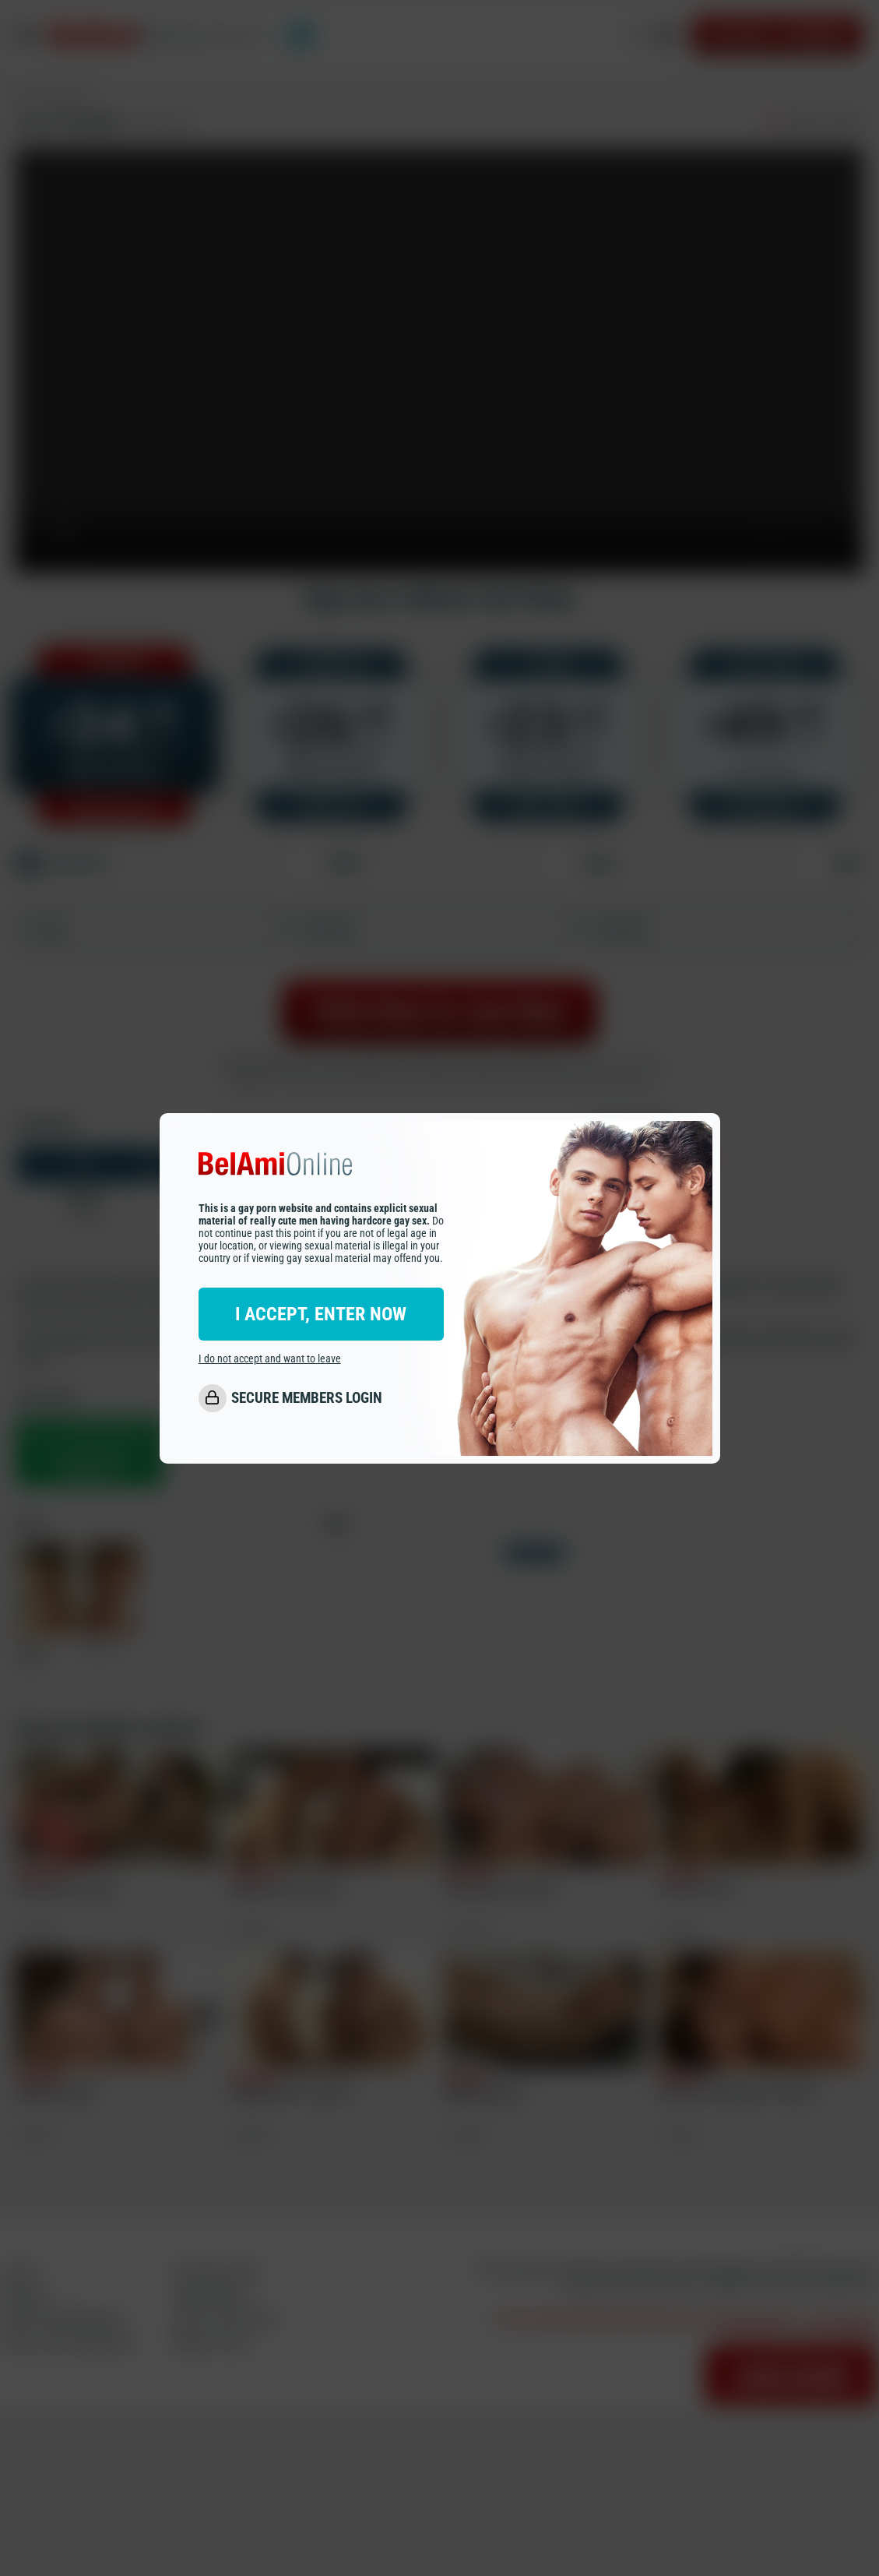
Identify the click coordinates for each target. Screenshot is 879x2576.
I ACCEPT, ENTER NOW (320, 1314)
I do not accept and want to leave (270, 1358)
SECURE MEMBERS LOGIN (306, 1398)
